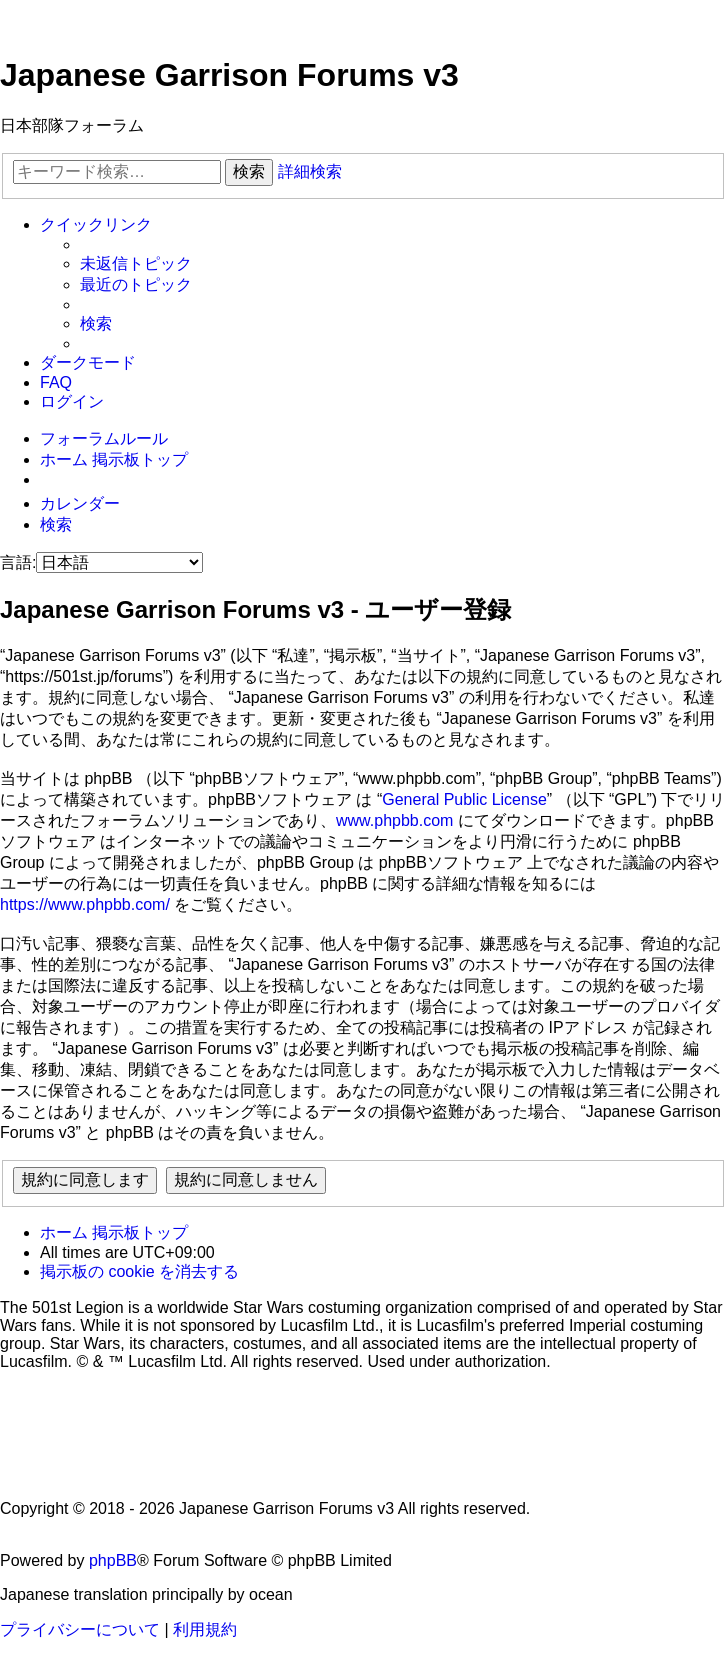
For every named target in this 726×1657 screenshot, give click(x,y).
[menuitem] (136, 264)
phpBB (113, 1560)
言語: (18, 562)
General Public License (464, 799)
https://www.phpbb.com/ (85, 904)
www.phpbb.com (394, 820)
